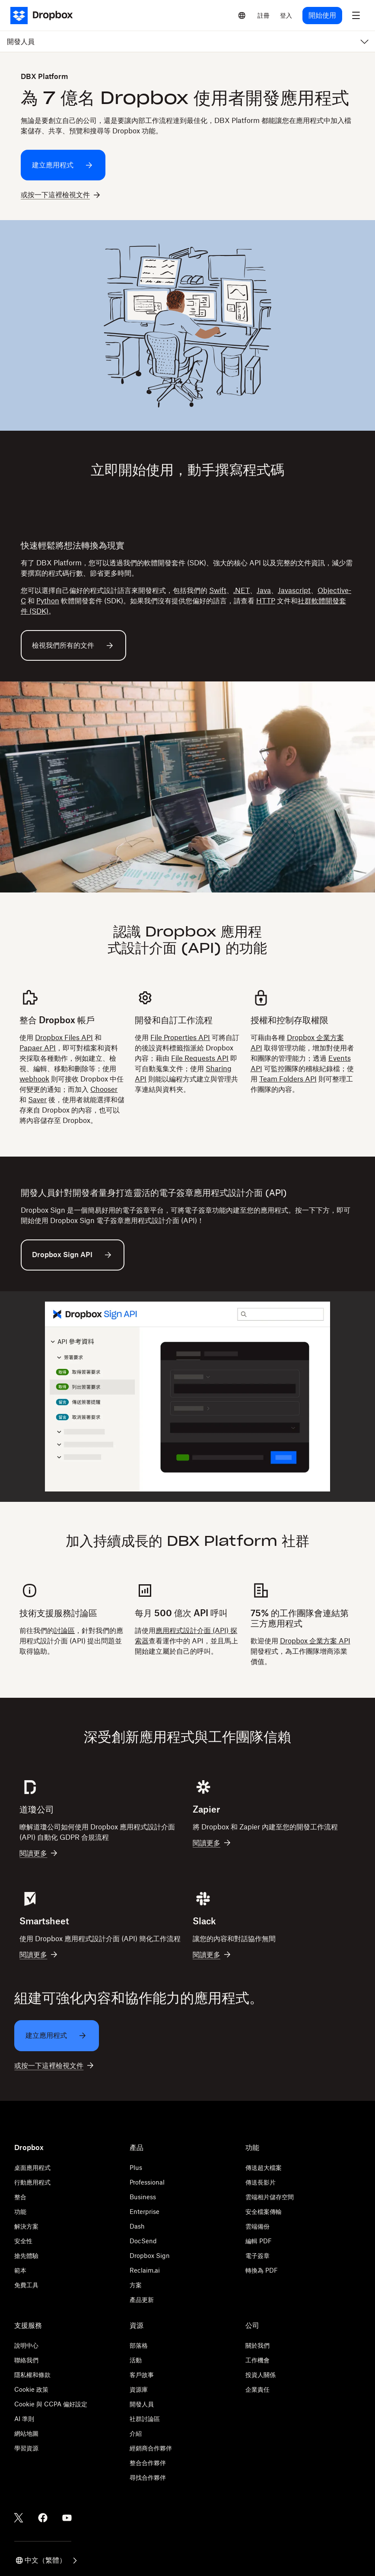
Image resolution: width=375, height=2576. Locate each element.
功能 (20, 2211)
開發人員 (142, 2404)
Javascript (294, 590)
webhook (34, 1079)
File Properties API (180, 1037)
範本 (20, 2270)
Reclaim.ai (145, 2270)
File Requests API (200, 1058)
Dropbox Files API (64, 1037)
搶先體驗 (26, 2255)
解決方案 (26, 2226)
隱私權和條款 (32, 2374)
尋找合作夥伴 (148, 2477)
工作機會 (257, 2360)
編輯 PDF (258, 2241)
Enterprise (144, 2211)
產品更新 (142, 2299)
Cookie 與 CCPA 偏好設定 (50, 2404)
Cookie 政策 (31, 2389)
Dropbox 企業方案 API (315, 1640)
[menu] (356, 15)
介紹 (136, 2433)
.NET (241, 590)
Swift (217, 590)
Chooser (104, 1089)
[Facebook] (42, 2517)
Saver (37, 1099)
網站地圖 (26, 2433)
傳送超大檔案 (263, 2167)
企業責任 (257, 2389)
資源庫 (139, 2389)
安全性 (23, 2241)
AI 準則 (24, 2418)
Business (143, 2197)
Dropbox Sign (150, 2255)
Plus (136, 2167)
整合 (20, 2197)
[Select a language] (242, 15)
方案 (136, 2285)
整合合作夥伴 (148, 2462)
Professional (147, 2182)
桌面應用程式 (32, 2167)
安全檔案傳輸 (263, 2211)
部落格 (139, 2345)
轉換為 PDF (261, 2270)
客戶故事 (142, 2374)
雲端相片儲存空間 (269, 2197)
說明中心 (26, 2345)
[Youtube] (66, 2517)
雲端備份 (257, 2226)
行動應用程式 (32, 2182)
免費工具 (26, 2285)
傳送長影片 (260, 2182)
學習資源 (26, 2448)
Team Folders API (288, 1079)
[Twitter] (18, 2517)
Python (47, 600)
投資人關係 (260, 2374)
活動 (136, 2360)
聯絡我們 (26, 2360)
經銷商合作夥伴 (151, 2448)
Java (264, 590)
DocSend (143, 2241)
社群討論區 (145, 2418)
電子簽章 (257, 2255)
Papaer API (37, 1048)
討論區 (64, 1630)
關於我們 (257, 2345)
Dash (137, 2226)
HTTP (265, 600)
